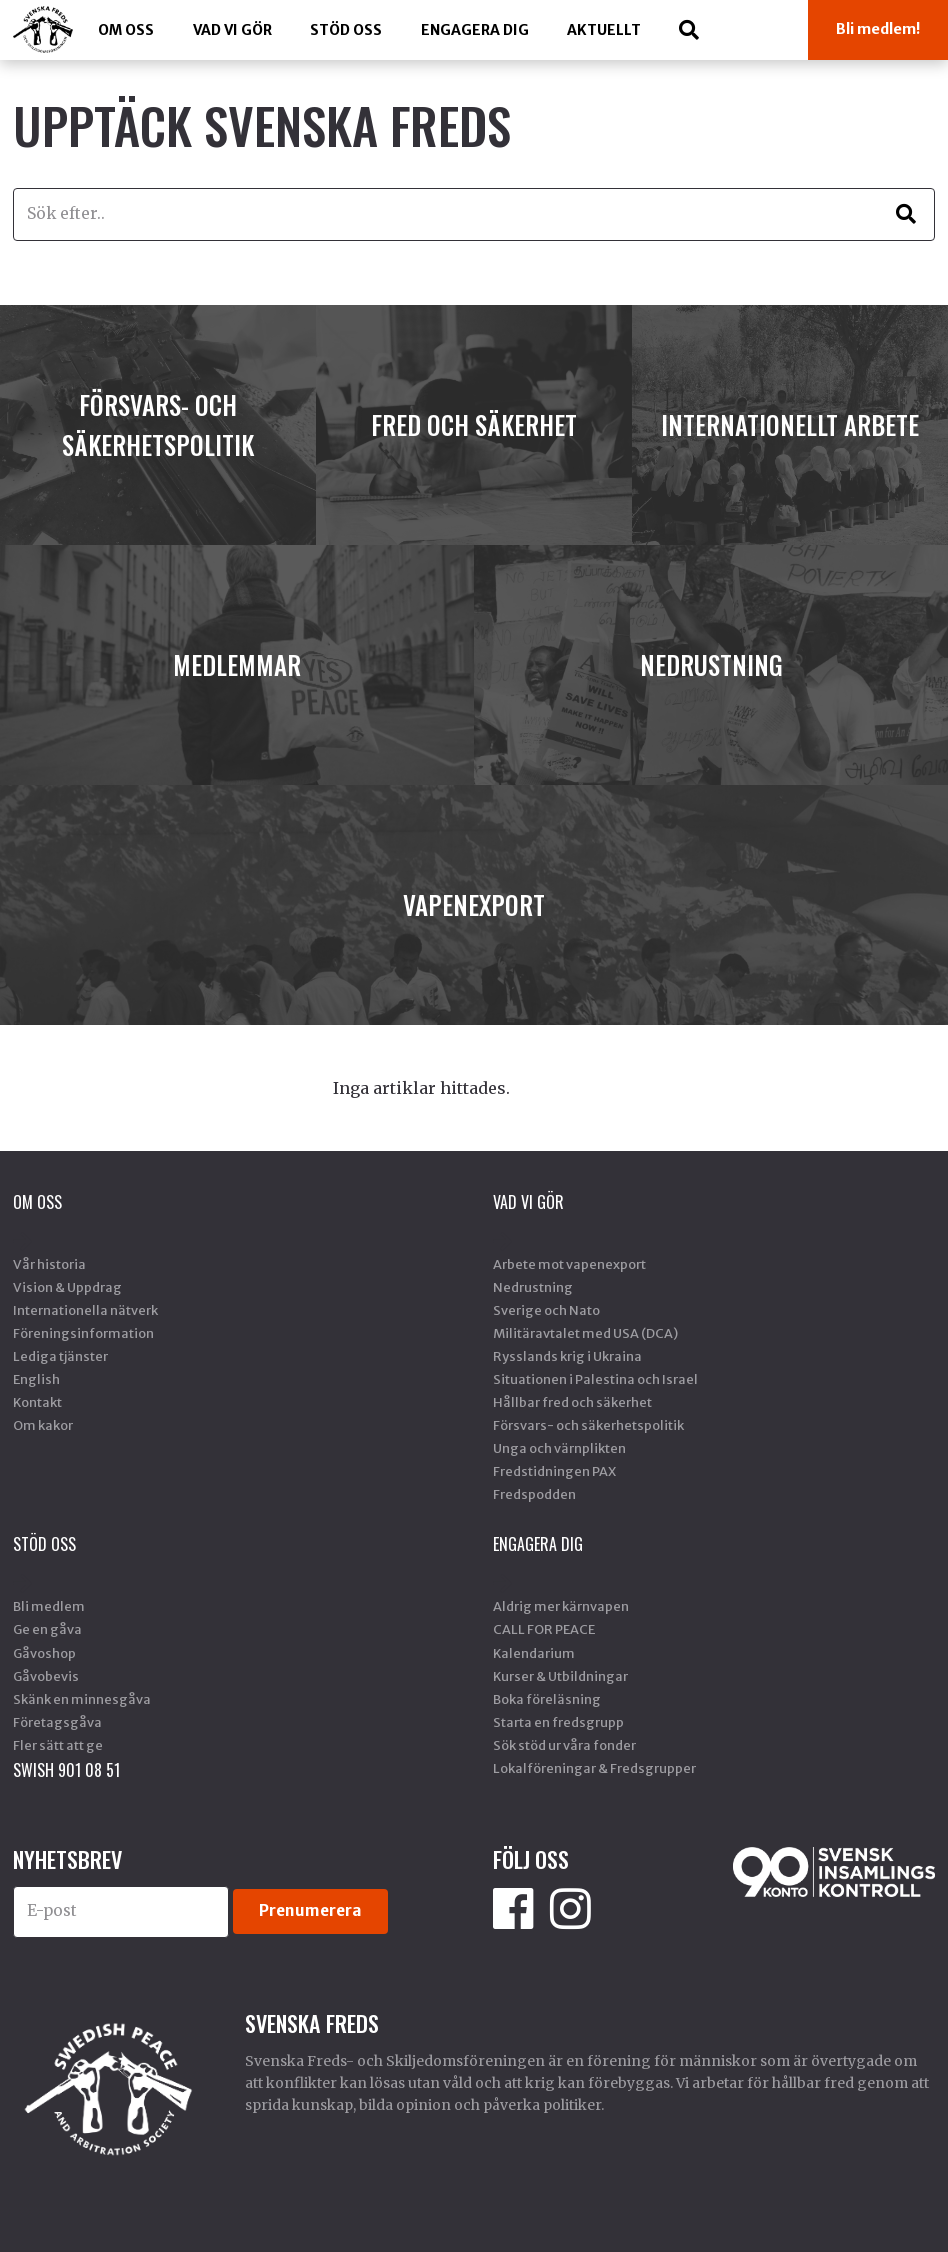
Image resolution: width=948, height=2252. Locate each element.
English (36, 1379)
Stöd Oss (346, 30)
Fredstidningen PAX (554, 1471)
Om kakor (43, 1425)
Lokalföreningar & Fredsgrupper (594, 1768)
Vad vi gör (232, 30)
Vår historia (49, 1264)
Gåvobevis (46, 1676)
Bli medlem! (878, 29)
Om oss (126, 30)
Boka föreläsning (547, 1699)
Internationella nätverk (85, 1310)
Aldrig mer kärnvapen (561, 1606)
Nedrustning (533, 1287)
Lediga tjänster (60, 1356)
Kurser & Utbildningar (560, 1676)
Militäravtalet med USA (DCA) (585, 1333)
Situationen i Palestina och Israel (595, 1379)
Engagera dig (475, 30)
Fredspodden (534, 1494)
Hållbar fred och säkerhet (572, 1402)
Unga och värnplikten (559, 1448)
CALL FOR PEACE (544, 1629)
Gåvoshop (44, 1653)
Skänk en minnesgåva (82, 1699)
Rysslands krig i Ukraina (567, 1356)
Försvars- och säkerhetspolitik (588, 1425)
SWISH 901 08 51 (66, 1770)
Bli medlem (49, 1606)
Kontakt (37, 1402)
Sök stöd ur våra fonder (564, 1745)
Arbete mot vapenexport (569, 1264)
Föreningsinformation (83, 1333)
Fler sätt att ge (58, 1745)
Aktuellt (604, 30)
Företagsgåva (57, 1722)
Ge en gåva (47, 1629)
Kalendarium (534, 1653)
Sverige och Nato (546, 1310)
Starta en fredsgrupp (558, 1722)
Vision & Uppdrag (67, 1287)
